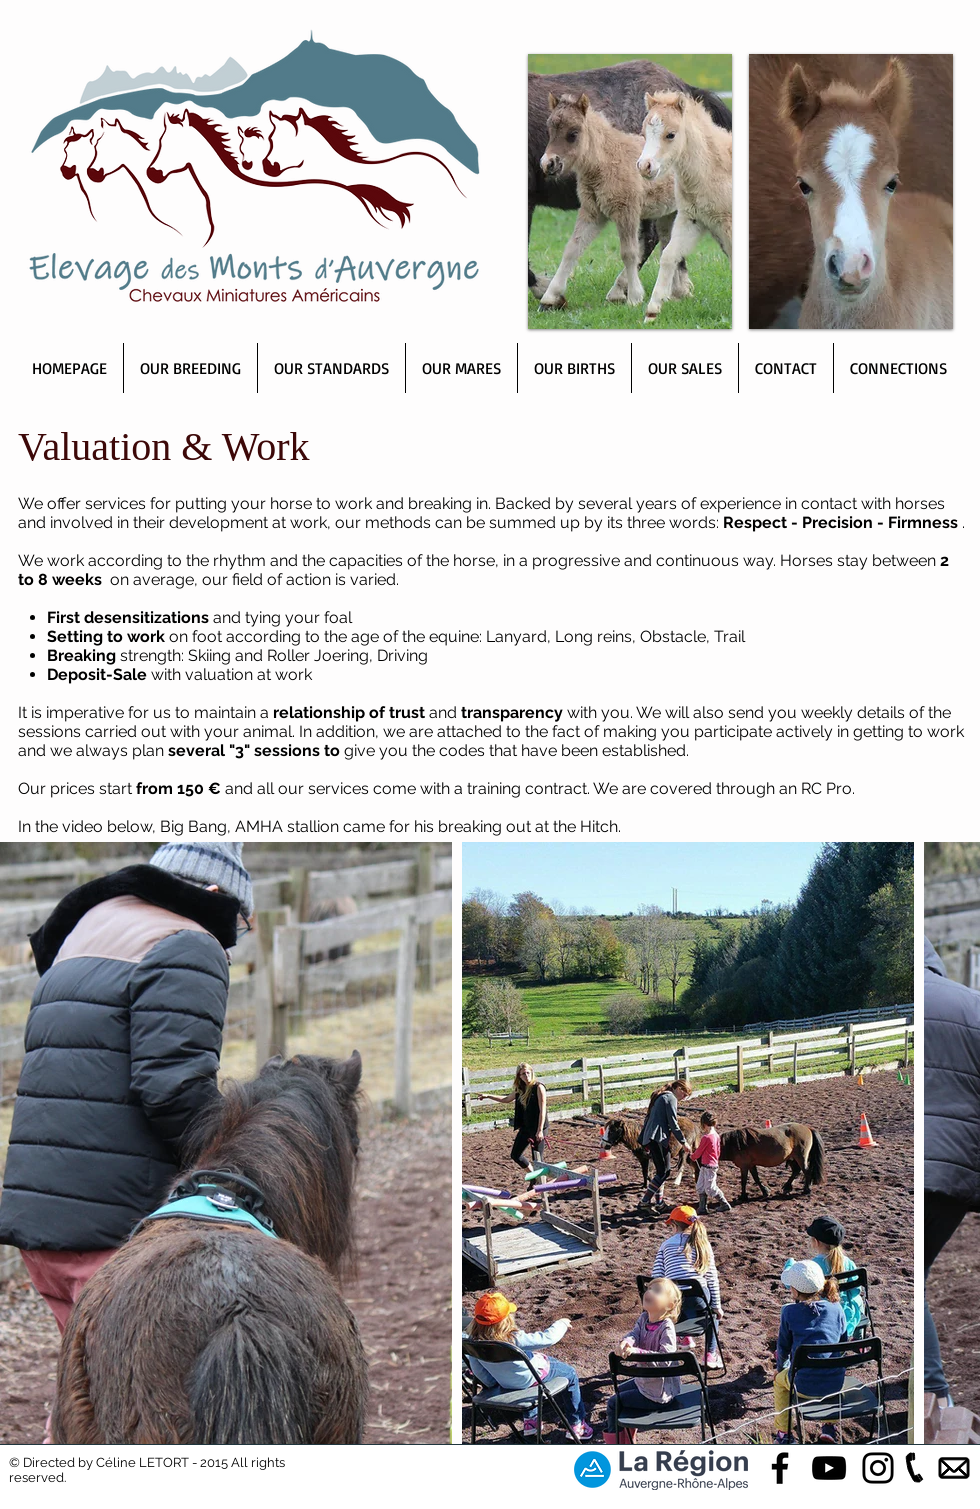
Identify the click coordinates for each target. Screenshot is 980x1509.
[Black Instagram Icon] (878, 1468)
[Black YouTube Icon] (829, 1468)
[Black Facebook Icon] (780, 1468)
